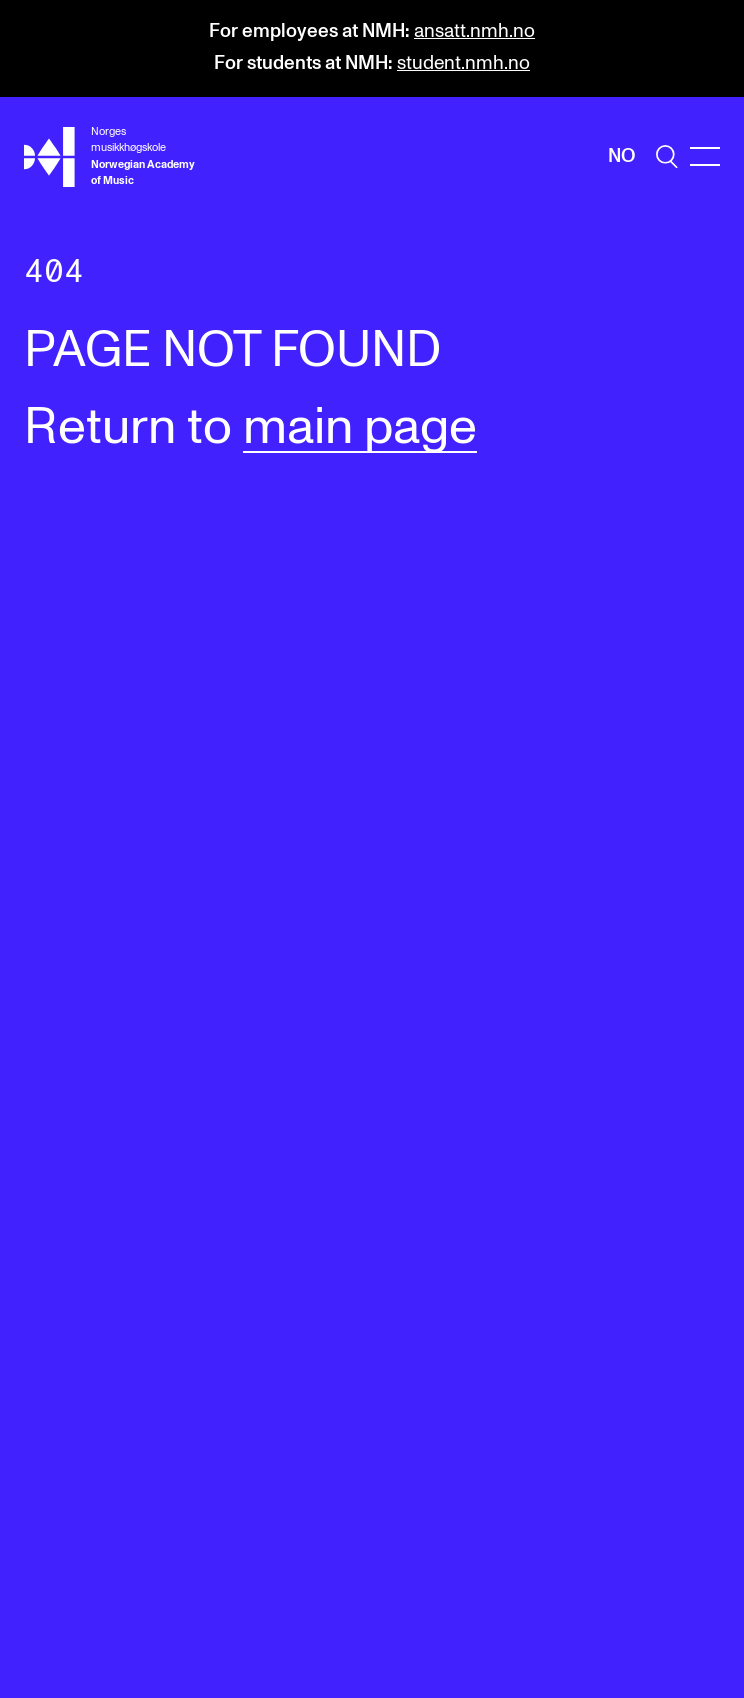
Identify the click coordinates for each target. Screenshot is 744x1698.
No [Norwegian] (622, 156)
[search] (667, 156)
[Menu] (705, 156)
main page (360, 428)
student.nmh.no (463, 63)
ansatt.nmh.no (474, 31)
